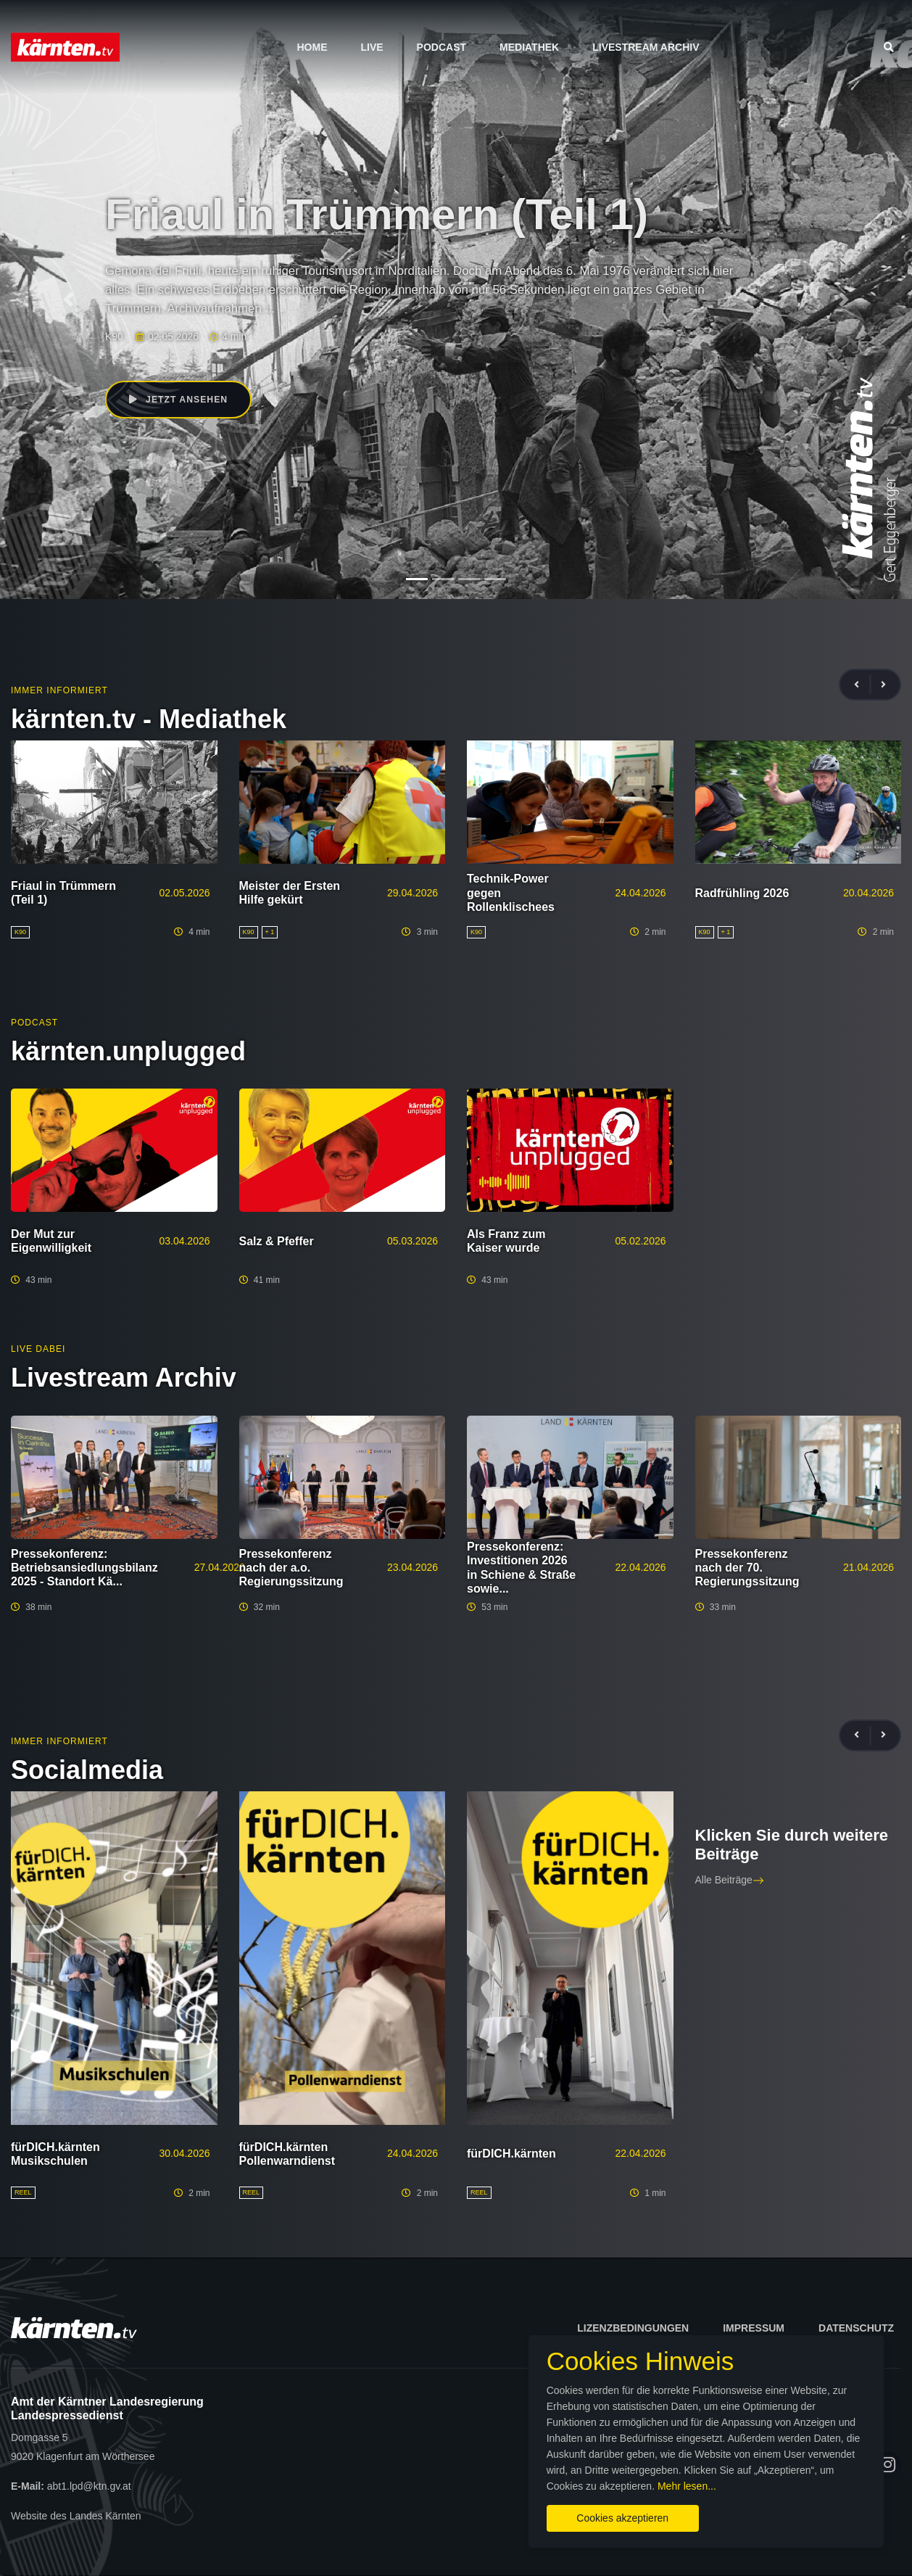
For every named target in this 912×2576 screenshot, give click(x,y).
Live (371, 47)
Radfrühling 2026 (742, 893)
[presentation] (862, 685)
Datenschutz (856, 2328)
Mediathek (529, 47)
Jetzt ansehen (180, 400)
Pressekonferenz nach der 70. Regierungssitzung (747, 1568)
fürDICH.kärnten (511, 2153)
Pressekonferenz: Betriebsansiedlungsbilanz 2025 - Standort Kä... (84, 1568)
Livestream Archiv (645, 47)
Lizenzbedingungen (633, 2328)
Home (312, 47)
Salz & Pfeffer (276, 1241)
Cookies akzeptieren (539, 2510)
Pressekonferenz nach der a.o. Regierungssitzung (291, 1568)
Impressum (753, 2328)
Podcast (441, 47)
